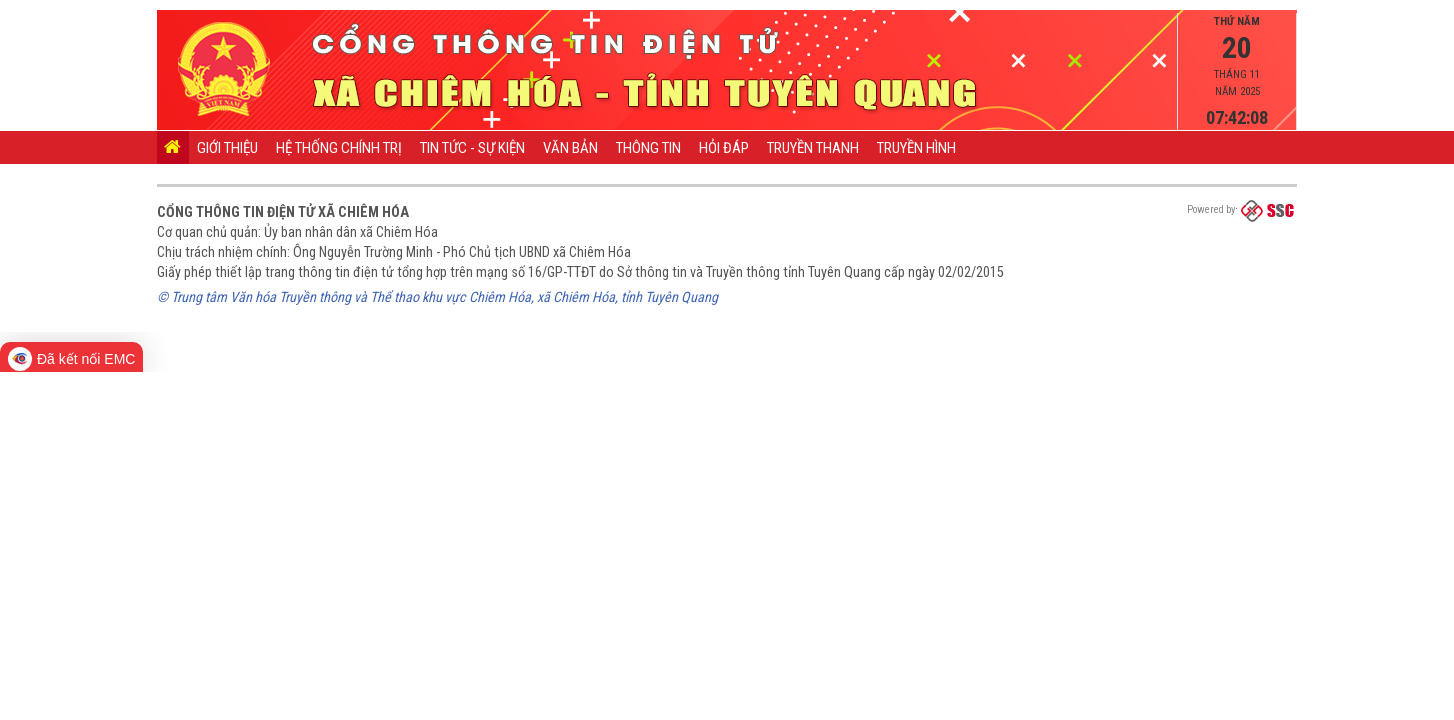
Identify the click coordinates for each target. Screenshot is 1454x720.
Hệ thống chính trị (339, 148)
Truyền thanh (813, 148)
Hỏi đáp (724, 148)
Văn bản (570, 148)
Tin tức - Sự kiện (472, 148)
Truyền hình (916, 148)
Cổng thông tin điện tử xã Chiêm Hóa (283, 212)
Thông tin (648, 148)
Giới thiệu (227, 148)
